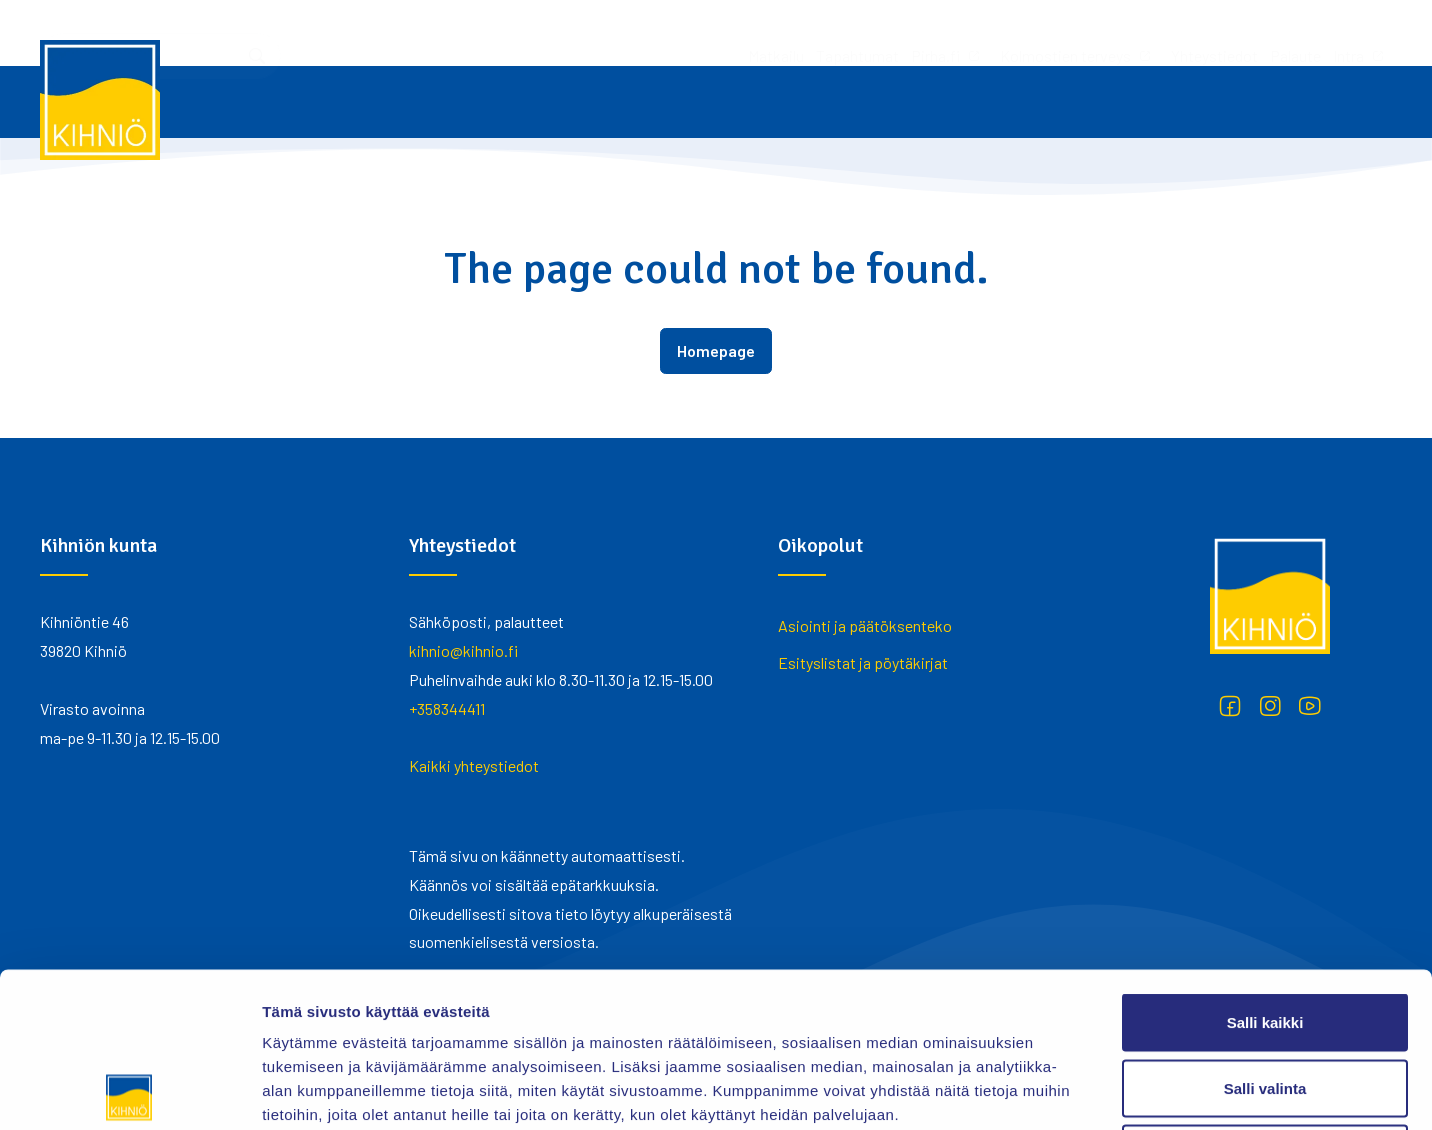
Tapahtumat (592, 32)
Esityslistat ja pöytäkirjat (863, 662)
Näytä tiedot (1069, 1090)
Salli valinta (1265, 933)
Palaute (1030, 32)
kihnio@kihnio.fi (463, 650)
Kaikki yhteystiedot (474, 765)
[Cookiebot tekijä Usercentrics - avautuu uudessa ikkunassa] (129, 1091)
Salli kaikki (1265, 867)
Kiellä (1265, 998)
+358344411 (447, 708)
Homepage (716, 350)
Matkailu (511, 32)
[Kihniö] (100, 100)
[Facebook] (1230, 706)
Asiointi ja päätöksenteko (865, 625)
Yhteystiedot (949, 32)
